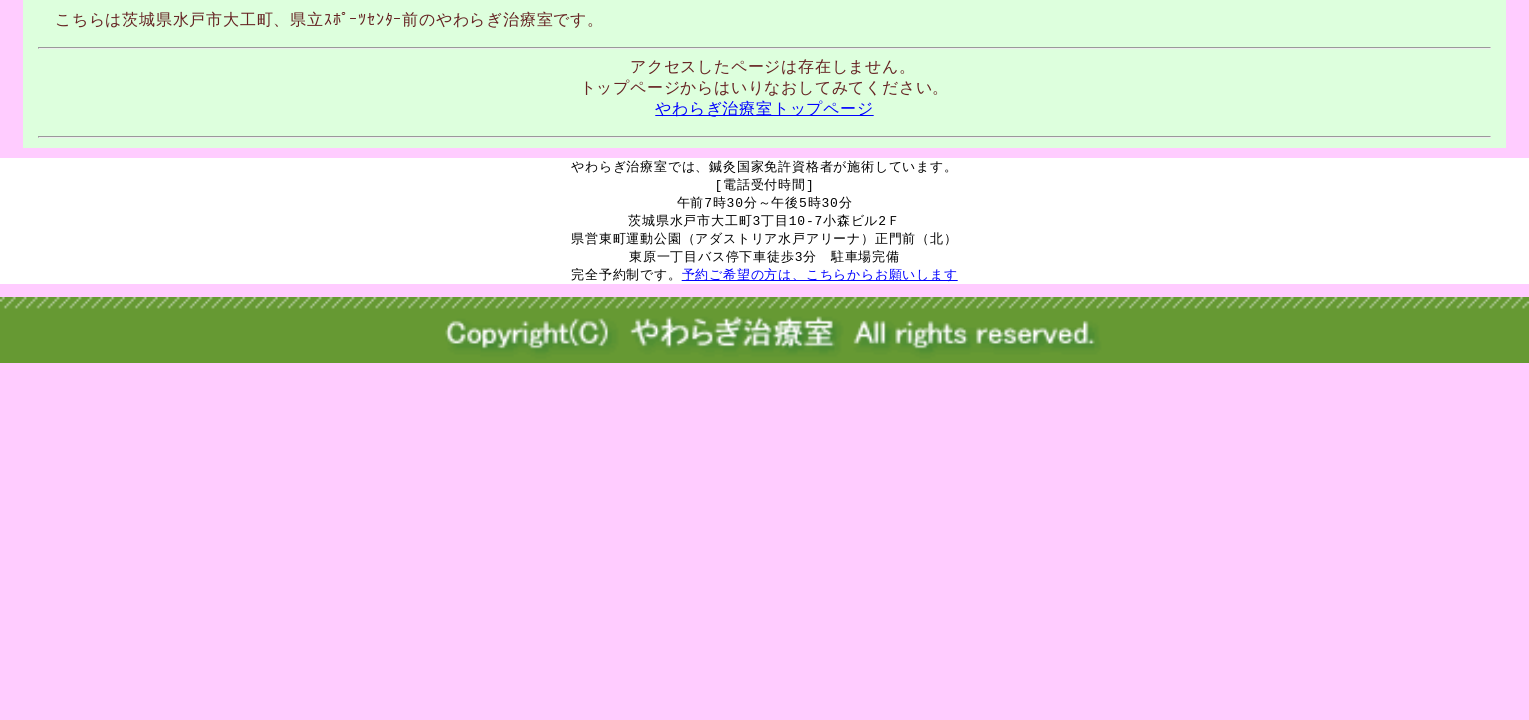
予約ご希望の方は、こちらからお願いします (820, 281)
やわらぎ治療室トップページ (764, 108)
